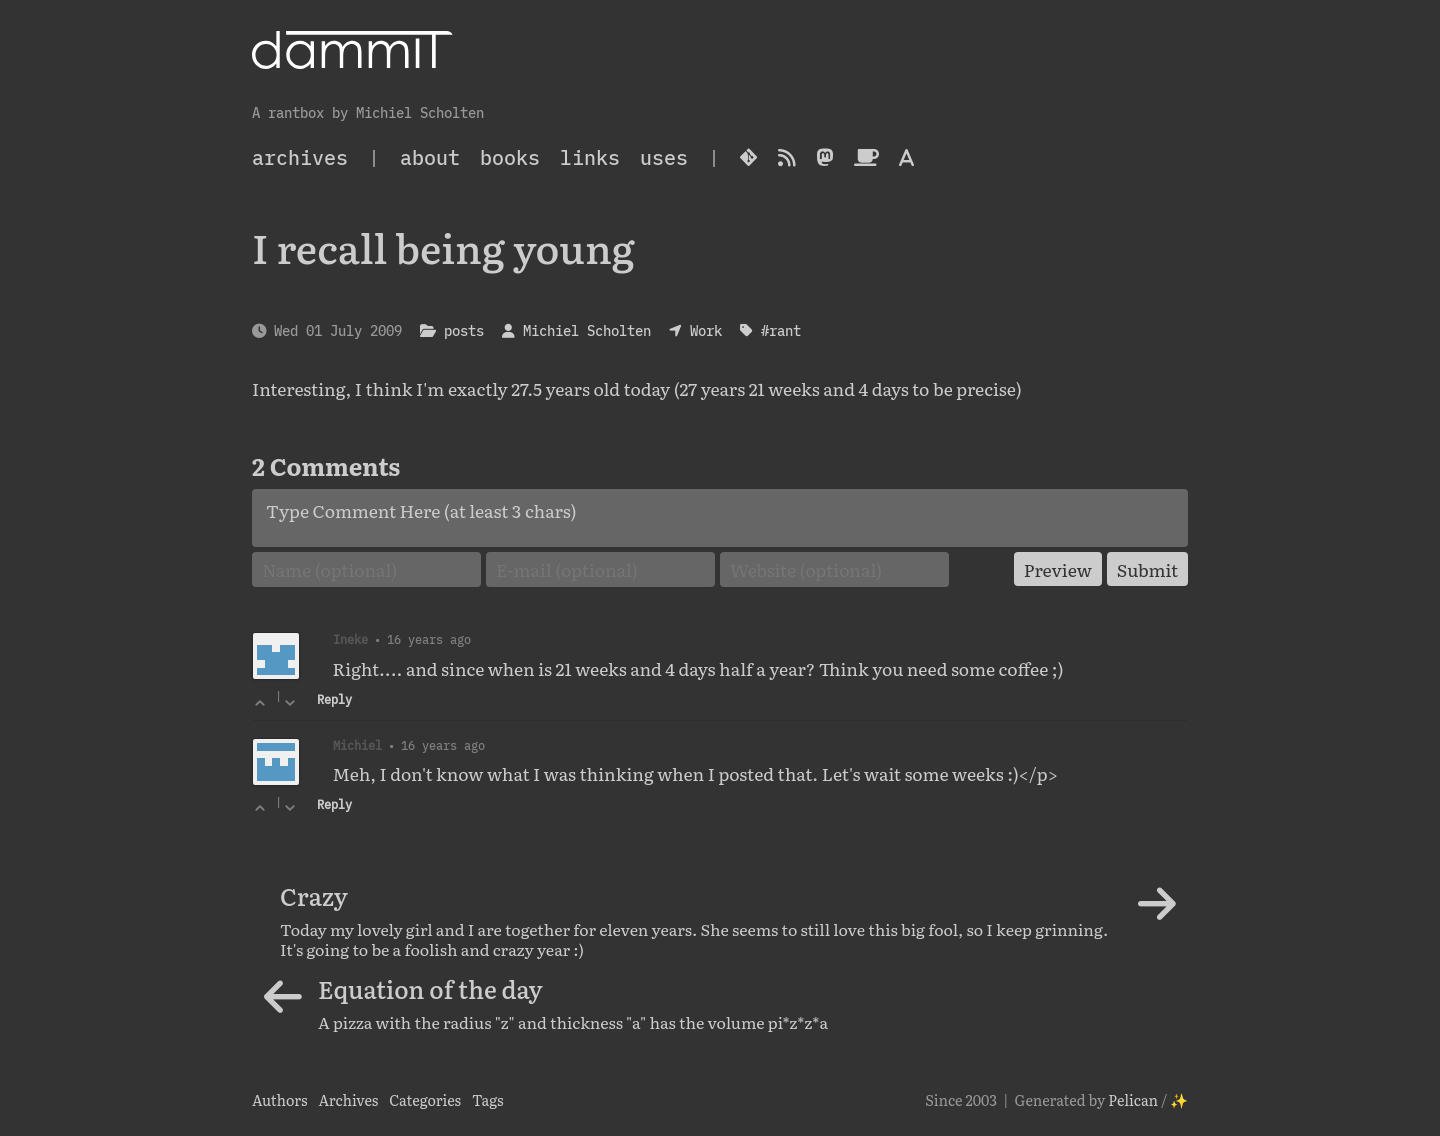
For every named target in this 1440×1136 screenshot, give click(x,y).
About (430, 157)
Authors (280, 1099)
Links (590, 157)
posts (464, 330)
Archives (348, 1099)
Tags (488, 1099)
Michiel (357, 745)
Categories (425, 1099)
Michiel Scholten (587, 330)
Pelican (1133, 1099)
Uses (664, 157)
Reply (334, 699)
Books (510, 157)
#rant (781, 330)
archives (300, 157)
